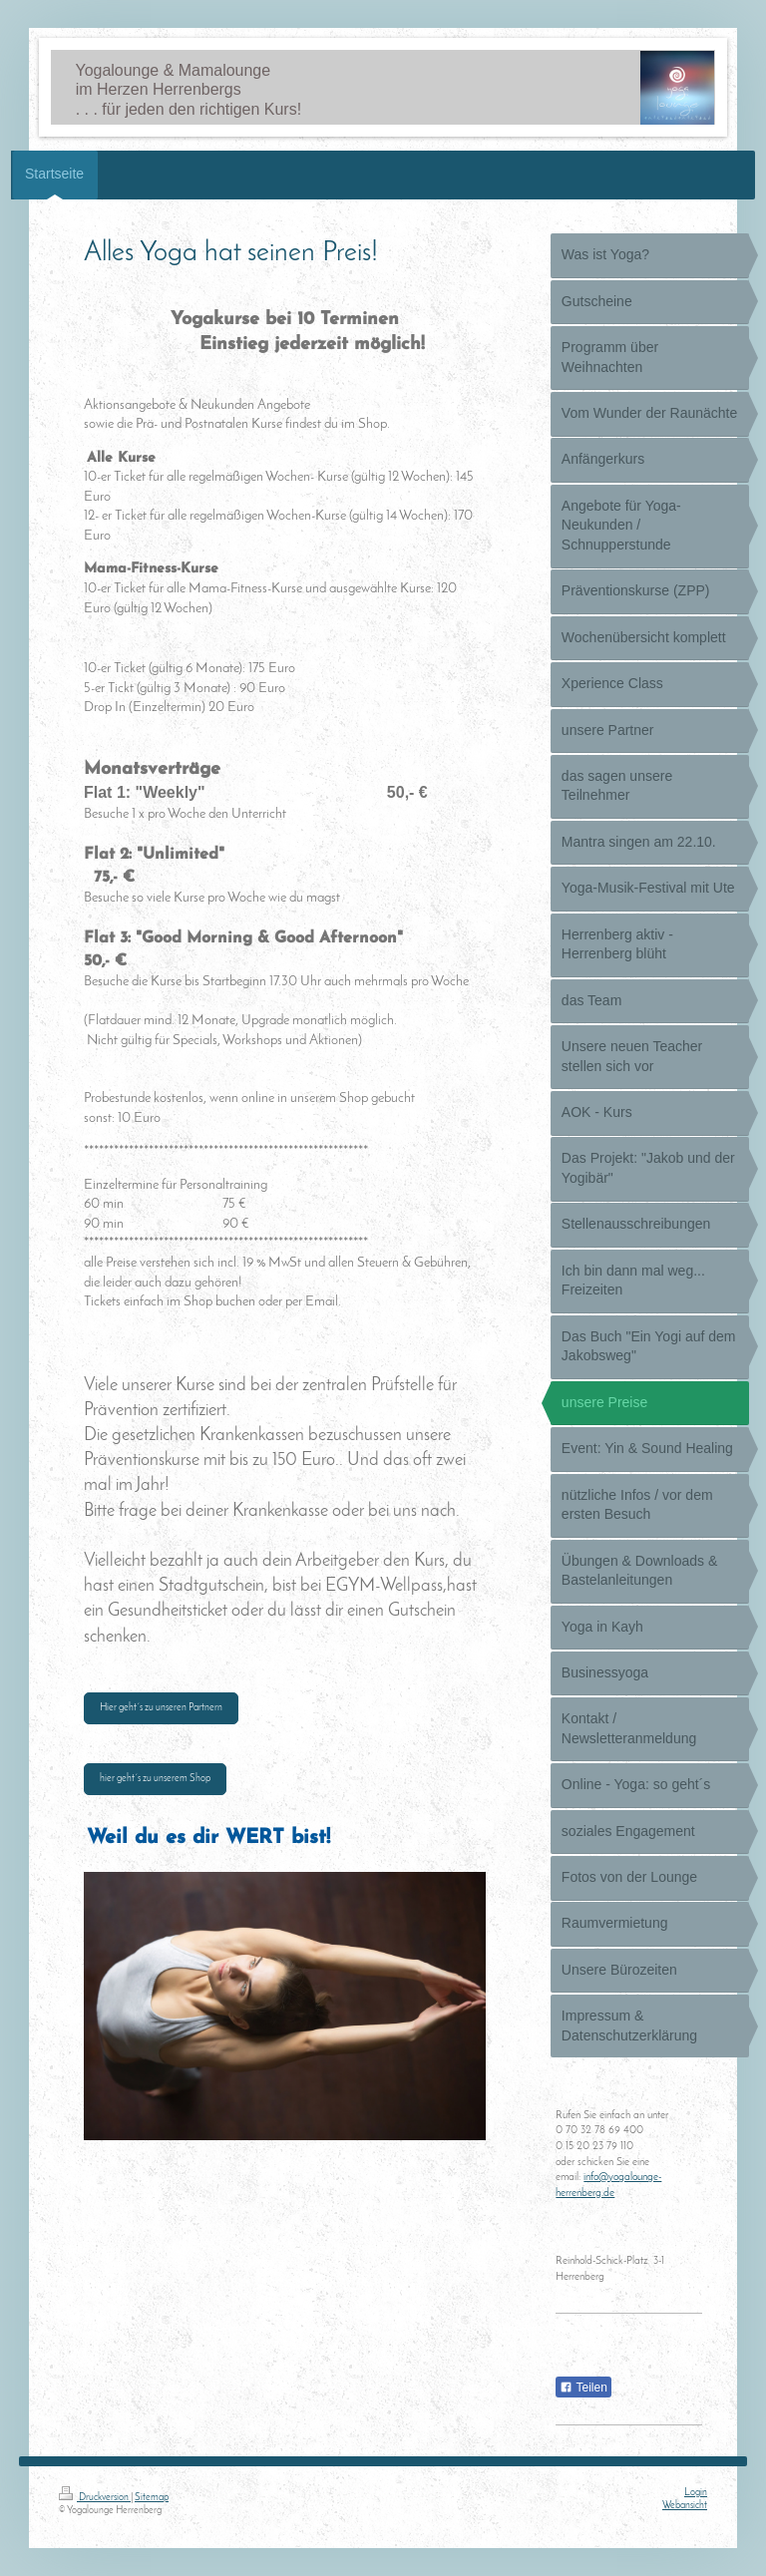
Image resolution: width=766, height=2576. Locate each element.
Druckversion (95, 2497)
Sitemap (152, 2497)
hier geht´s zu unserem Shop (155, 1778)
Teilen (583, 2387)
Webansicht (684, 2505)
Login (695, 2492)
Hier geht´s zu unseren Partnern (161, 1707)
